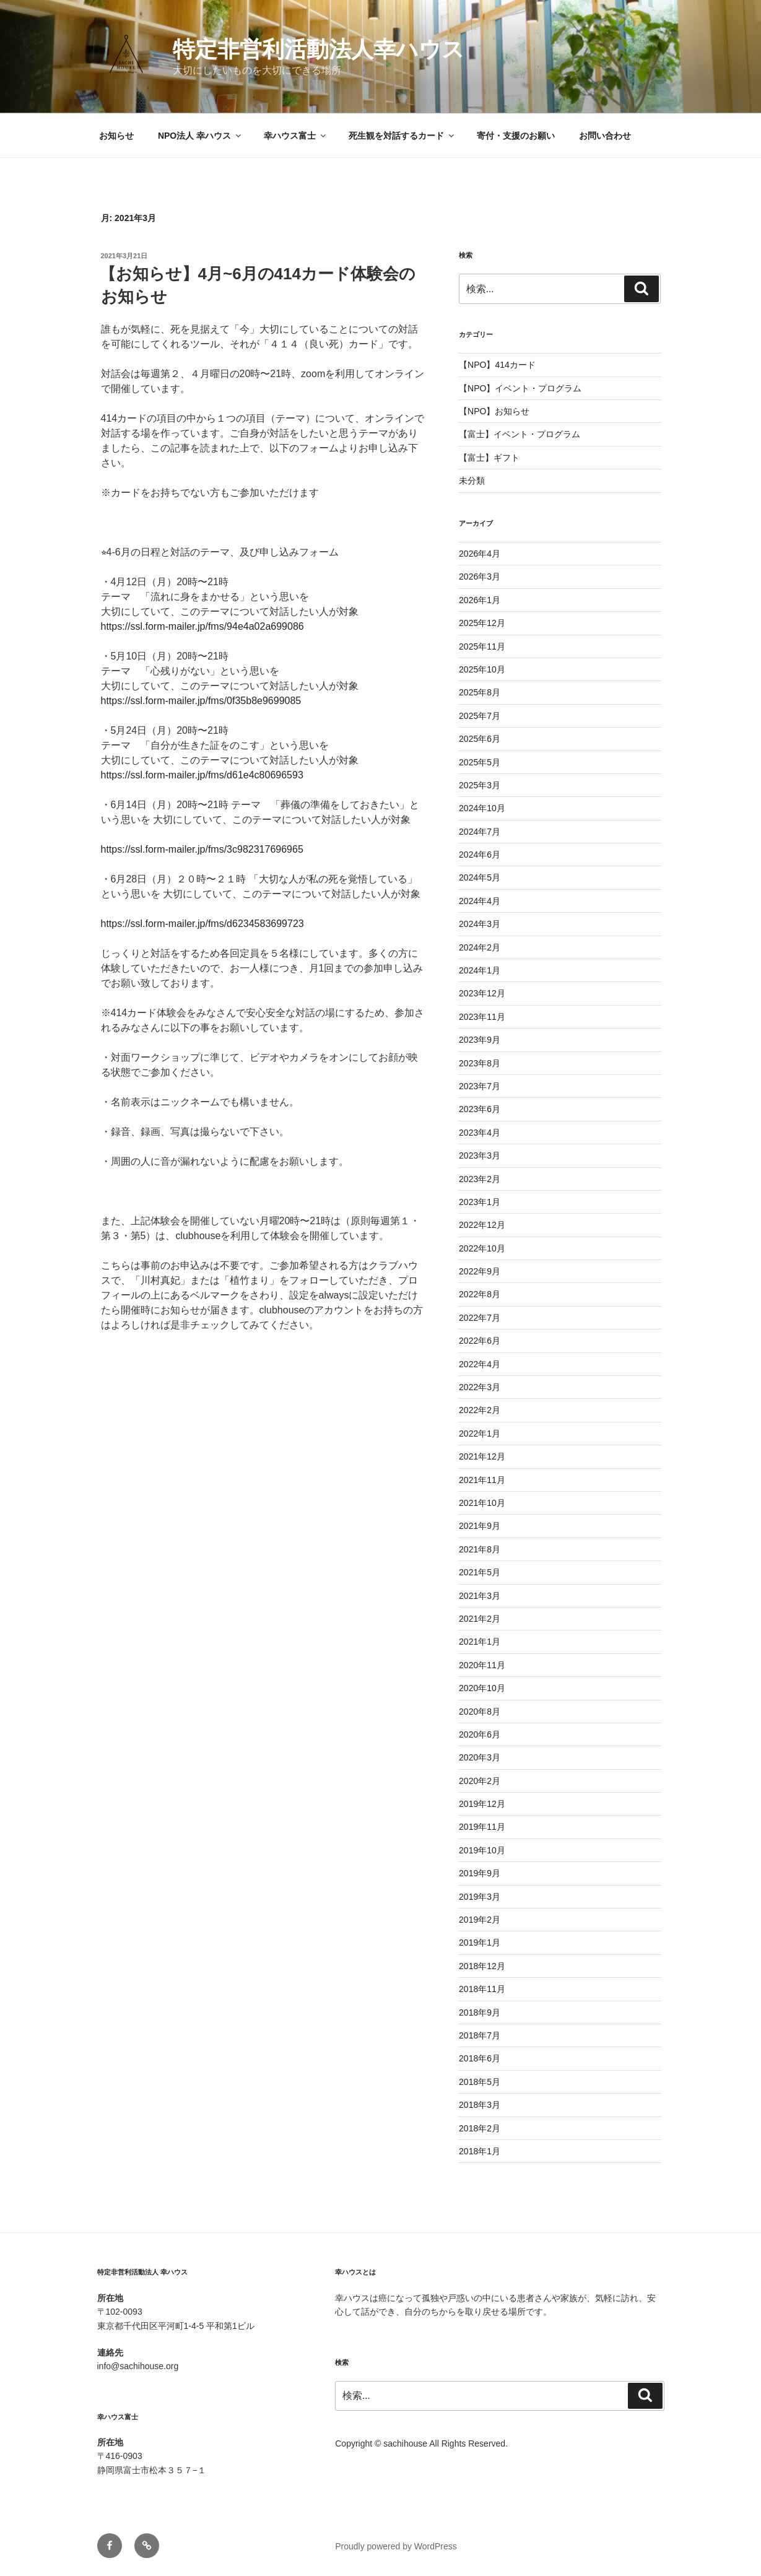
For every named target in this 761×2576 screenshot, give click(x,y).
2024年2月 (479, 947)
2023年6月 (479, 1109)
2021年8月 (479, 1549)
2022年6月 (479, 1341)
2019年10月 (482, 1850)
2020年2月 (479, 1781)
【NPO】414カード (497, 365)
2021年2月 (479, 1619)
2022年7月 (479, 1318)
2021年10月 (482, 1503)
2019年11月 (482, 1827)
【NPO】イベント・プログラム (520, 388)
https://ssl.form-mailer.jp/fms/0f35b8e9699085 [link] (201, 700)
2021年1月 (479, 1642)
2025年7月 (479, 716)
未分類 (472, 480)
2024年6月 (479, 854)
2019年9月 (479, 1873)
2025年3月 (479, 785)
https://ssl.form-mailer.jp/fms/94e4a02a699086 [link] (202, 626)
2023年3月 (479, 1155)
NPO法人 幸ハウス (200, 136)
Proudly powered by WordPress (396, 2546)
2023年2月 (479, 1179)
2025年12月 (482, 623)
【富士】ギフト (489, 458)
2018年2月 (479, 2128)
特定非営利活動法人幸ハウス (318, 49)
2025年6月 (479, 739)
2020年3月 (479, 1757)
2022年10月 (482, 1248)
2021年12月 (482, 1456)
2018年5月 (479, 2082)
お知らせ (116, 136)
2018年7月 (479, 2035)
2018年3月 (479, 2105)
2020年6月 (479, 1734)
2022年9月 (479, 1271)
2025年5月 (479, 762)
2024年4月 (479, 901)
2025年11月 (482, 646)
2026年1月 (479, 600)
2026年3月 (479, 576)
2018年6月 (479, 2058)
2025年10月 (482, 669)
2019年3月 (479, 1897)
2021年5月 (479, 1572)
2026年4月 (479, 554)
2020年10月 (482, 1688)
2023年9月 (479, 1040)
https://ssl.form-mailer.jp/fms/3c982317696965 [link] (202, 849)
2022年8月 (479, 1294)
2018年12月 (482, 1966)
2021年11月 (482, 1480)
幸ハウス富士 (296, 136)
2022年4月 (479, 1364)
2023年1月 (479, 1202)
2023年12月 (482, 993)
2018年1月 (479, 2151)
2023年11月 (482, 1017)
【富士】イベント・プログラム (519, 434)
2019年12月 (482, 1804)
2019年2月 (479, 1920)
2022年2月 (479, 1410)
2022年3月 (479, 1387)
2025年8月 (479, 692)
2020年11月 (482, 1665)
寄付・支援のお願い (516, 136)
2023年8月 (479, 1063)
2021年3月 (479, 1596)
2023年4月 (479, 1133)
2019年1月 (479, 1942)
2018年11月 (482, 1989)
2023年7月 (479, 1086)
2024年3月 (479, 924)
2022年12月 (482, 1225)
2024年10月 (482, 808)
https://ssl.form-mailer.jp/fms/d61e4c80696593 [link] (202, 775)
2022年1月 (479, 1433)
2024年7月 (479, 832)
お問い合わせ (605, 136)
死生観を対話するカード (402, 136)
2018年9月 (479, 2012)
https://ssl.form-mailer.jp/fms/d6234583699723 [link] (202, 923)
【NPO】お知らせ (494, 411)
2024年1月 (479, 970)
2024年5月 (479, 877)
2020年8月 (479, 1712)
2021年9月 (479, 1526)
